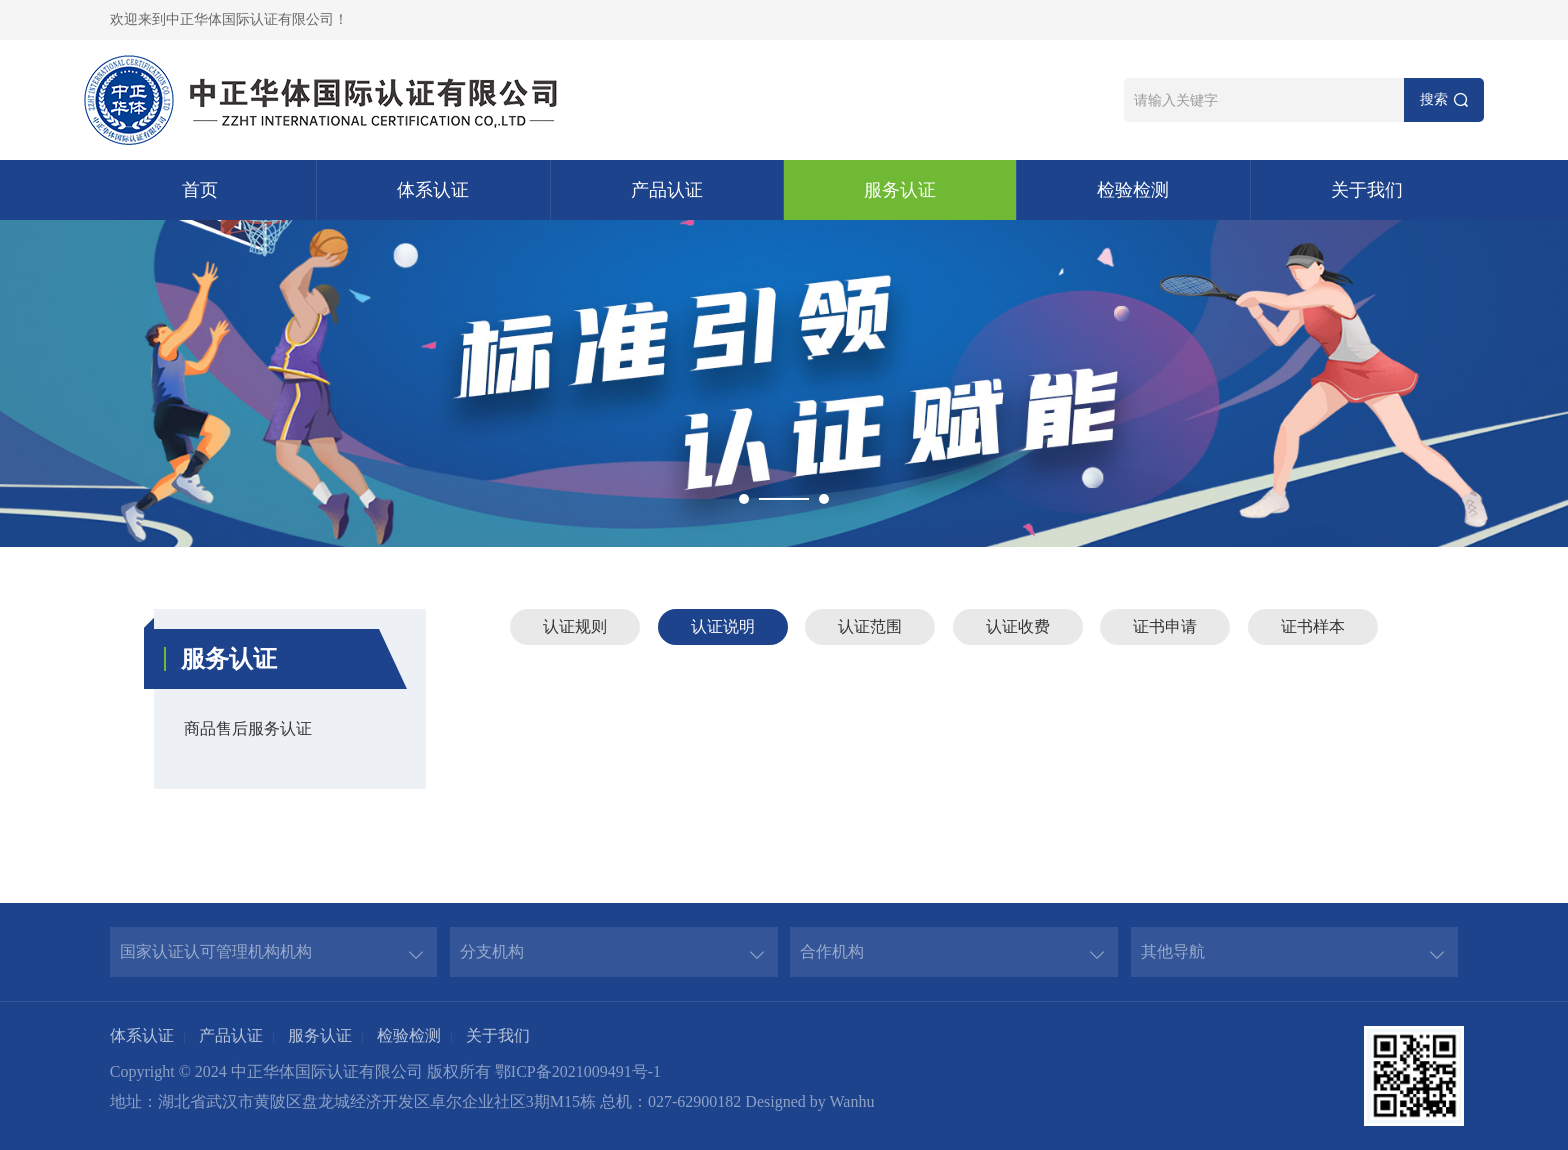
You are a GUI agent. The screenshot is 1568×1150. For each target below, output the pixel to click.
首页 (200, 190)
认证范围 (870, 626)
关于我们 (1367, 190)
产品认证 (667, 190)
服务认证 (900, 190)
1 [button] (744, 499)
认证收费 (1018, 626)
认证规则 (575, 626)
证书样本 (1313, 626)
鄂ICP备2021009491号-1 (578, 1071)
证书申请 (1165, 626)
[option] (784, 383)
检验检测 (1133, 190)
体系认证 (433, 190)
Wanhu (851, 1101)
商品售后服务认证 (248, 728)
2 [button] (824, 499)
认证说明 (723, 626)
